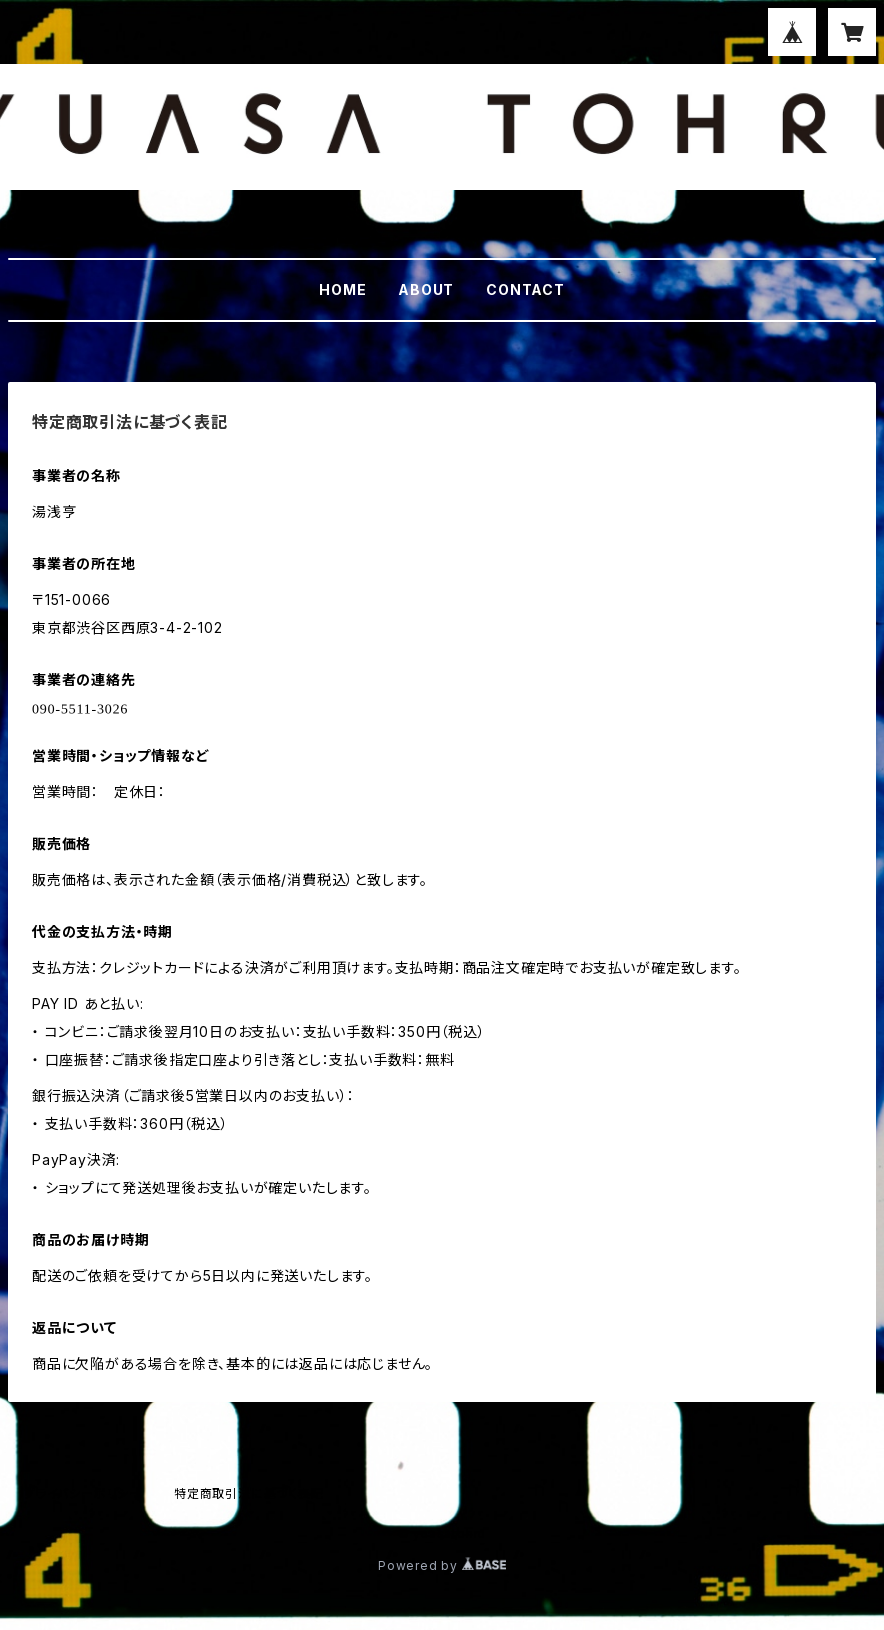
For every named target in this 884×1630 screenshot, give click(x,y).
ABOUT (426, 289)
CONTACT (525, 289)
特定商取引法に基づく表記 (249, 1493)
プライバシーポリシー (83, 1493)
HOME (342, 289)
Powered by (442, 1565)
